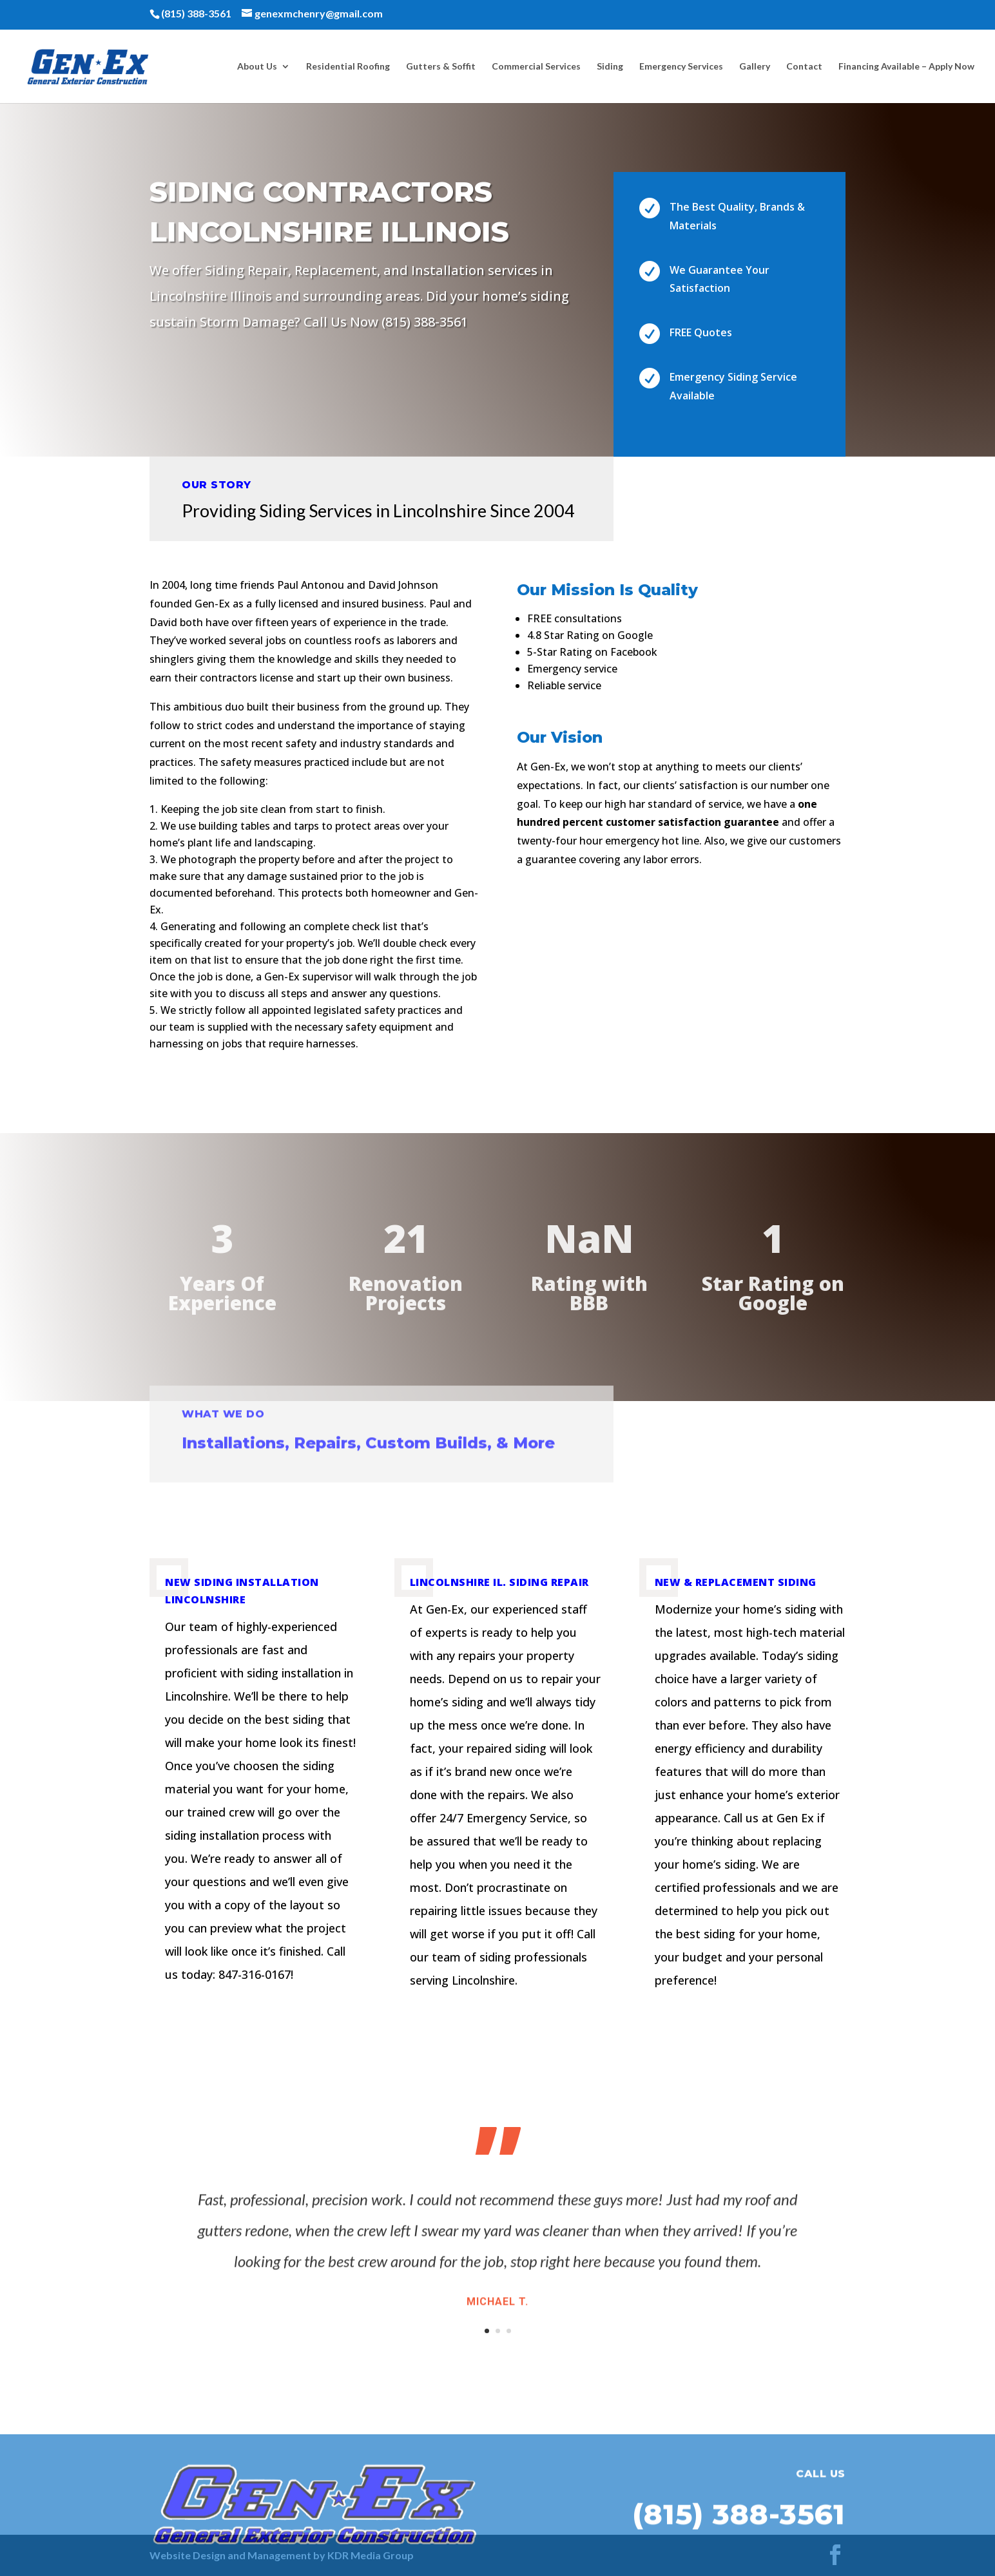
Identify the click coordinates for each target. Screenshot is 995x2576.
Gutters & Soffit (441, 67)
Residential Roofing (348, 67)
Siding (610, 67)
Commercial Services (536, 67)
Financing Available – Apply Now (906, 67)
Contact (804, 67)
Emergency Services (681, 67)
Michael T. (497, 2313)
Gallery (754, 67)
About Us (257, 67)
